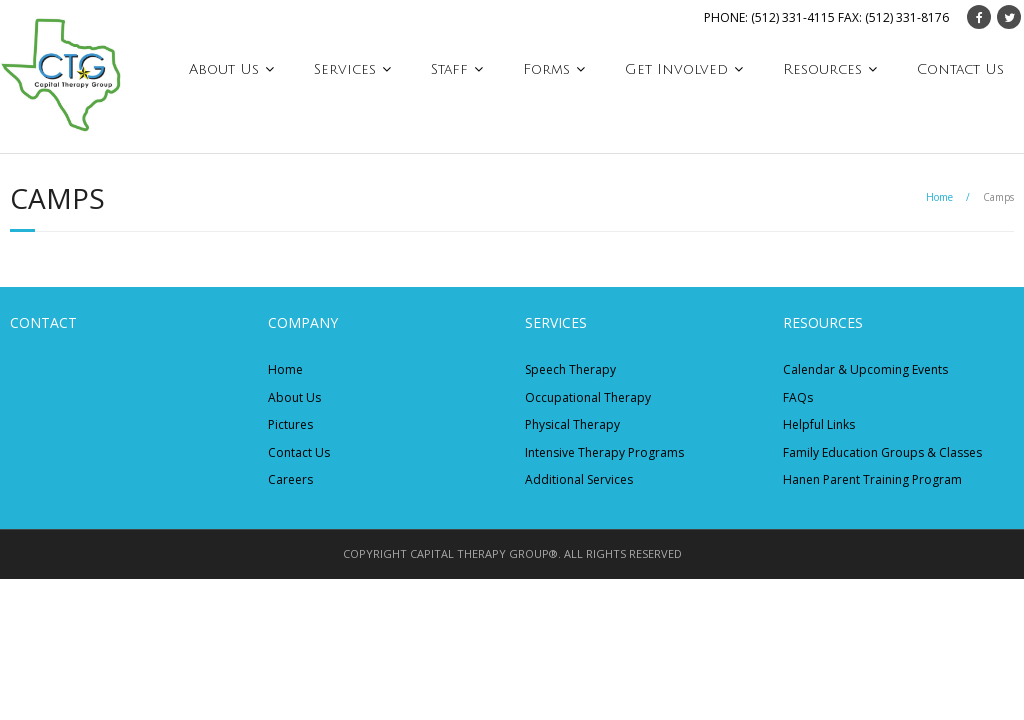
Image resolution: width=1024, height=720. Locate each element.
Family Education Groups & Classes (882, 452)
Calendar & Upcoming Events (865, 369)
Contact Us (960, 69)
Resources (822, 69)
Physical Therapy (572, 424)
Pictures (290, 424)
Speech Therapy (570, 369)
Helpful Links (819, 424)
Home (939, 197)
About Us (224, 69)
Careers (290, 479)
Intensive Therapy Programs (604, 452)
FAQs (798, 397)
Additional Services (579, 479)
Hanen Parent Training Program (872, 479)
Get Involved (676, 69)
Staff (449, 69)
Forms (546, 69)
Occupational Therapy (588, 397)
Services (345, 69)
